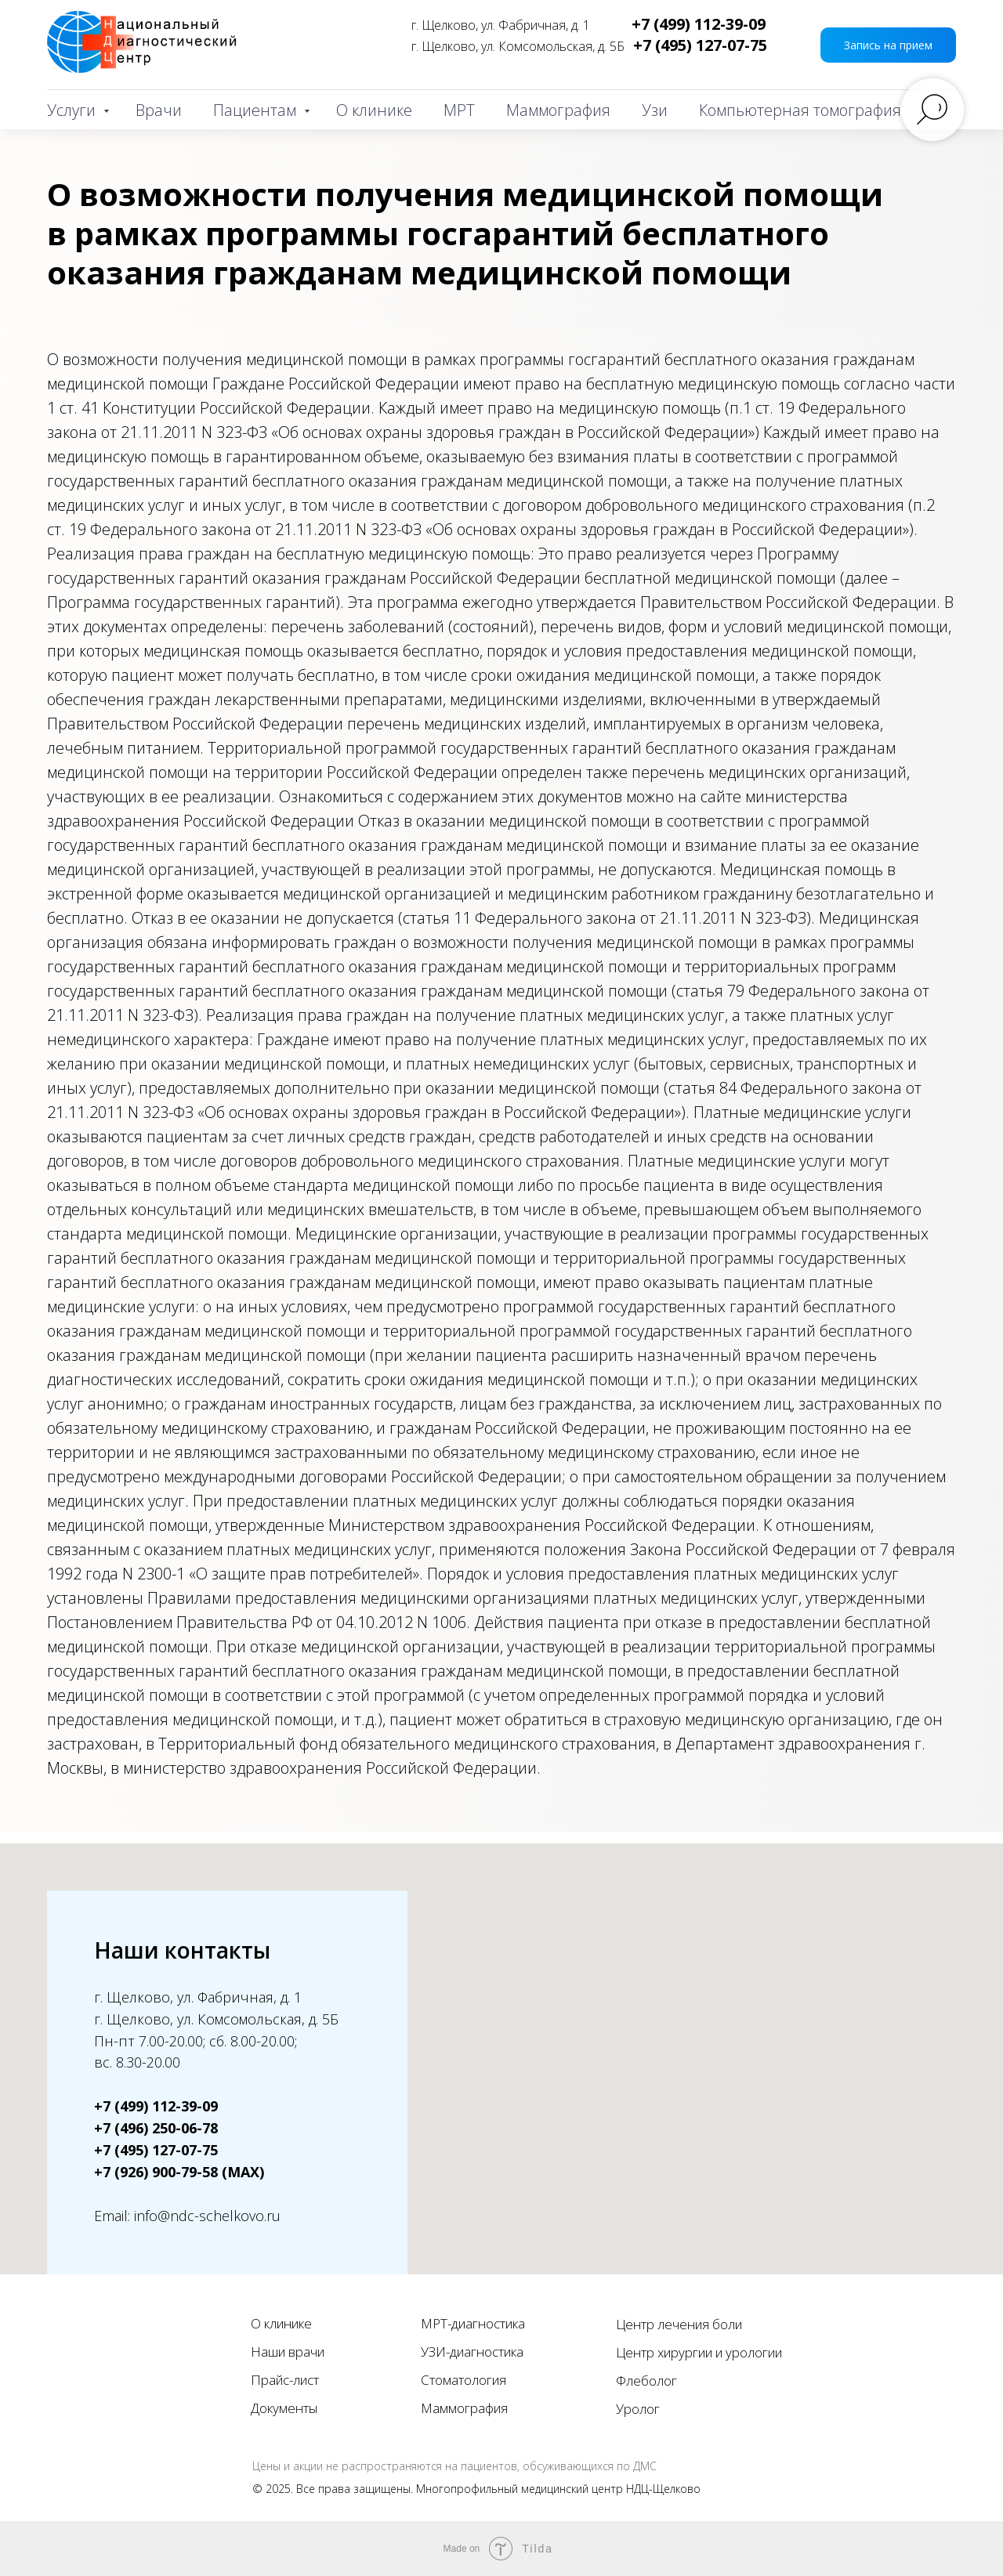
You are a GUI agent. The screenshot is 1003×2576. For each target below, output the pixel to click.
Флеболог (646, 2381)
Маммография (558, 110)
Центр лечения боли (679, 2324)
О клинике (374, 110)
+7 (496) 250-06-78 (156, 2127)
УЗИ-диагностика (472, 2352)
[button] (888, 45)
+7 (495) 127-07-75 (700, 45)
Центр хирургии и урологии (699, 2352)
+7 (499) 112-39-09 (699, 23)
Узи (655, 110)
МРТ (459, 110)
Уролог (638, 2409)
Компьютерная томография (800, 110)
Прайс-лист (285, 2380)
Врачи (159, 110)
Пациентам (256, 110)
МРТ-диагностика (473, 2323)
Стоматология (463, 2380)
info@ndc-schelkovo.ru (207, 2215)
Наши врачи (287, 2352)
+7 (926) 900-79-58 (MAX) (179, 2171)
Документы (284, 2408)
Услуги (73, 110)
